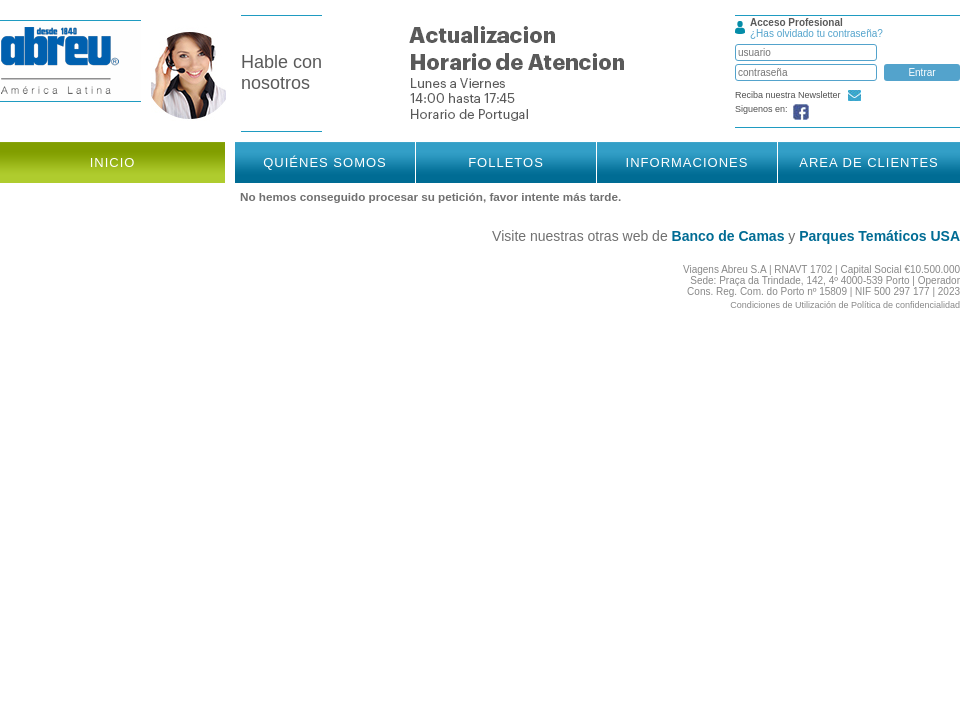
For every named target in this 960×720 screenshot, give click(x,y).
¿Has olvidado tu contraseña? (816, 33)
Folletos (506, 162)
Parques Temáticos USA (879, 236)
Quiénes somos (325, 162)
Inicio (113, 162)
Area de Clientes (869, 162)
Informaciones (687, 162)
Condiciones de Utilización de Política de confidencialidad (845, 305)
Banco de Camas (728, 236)
